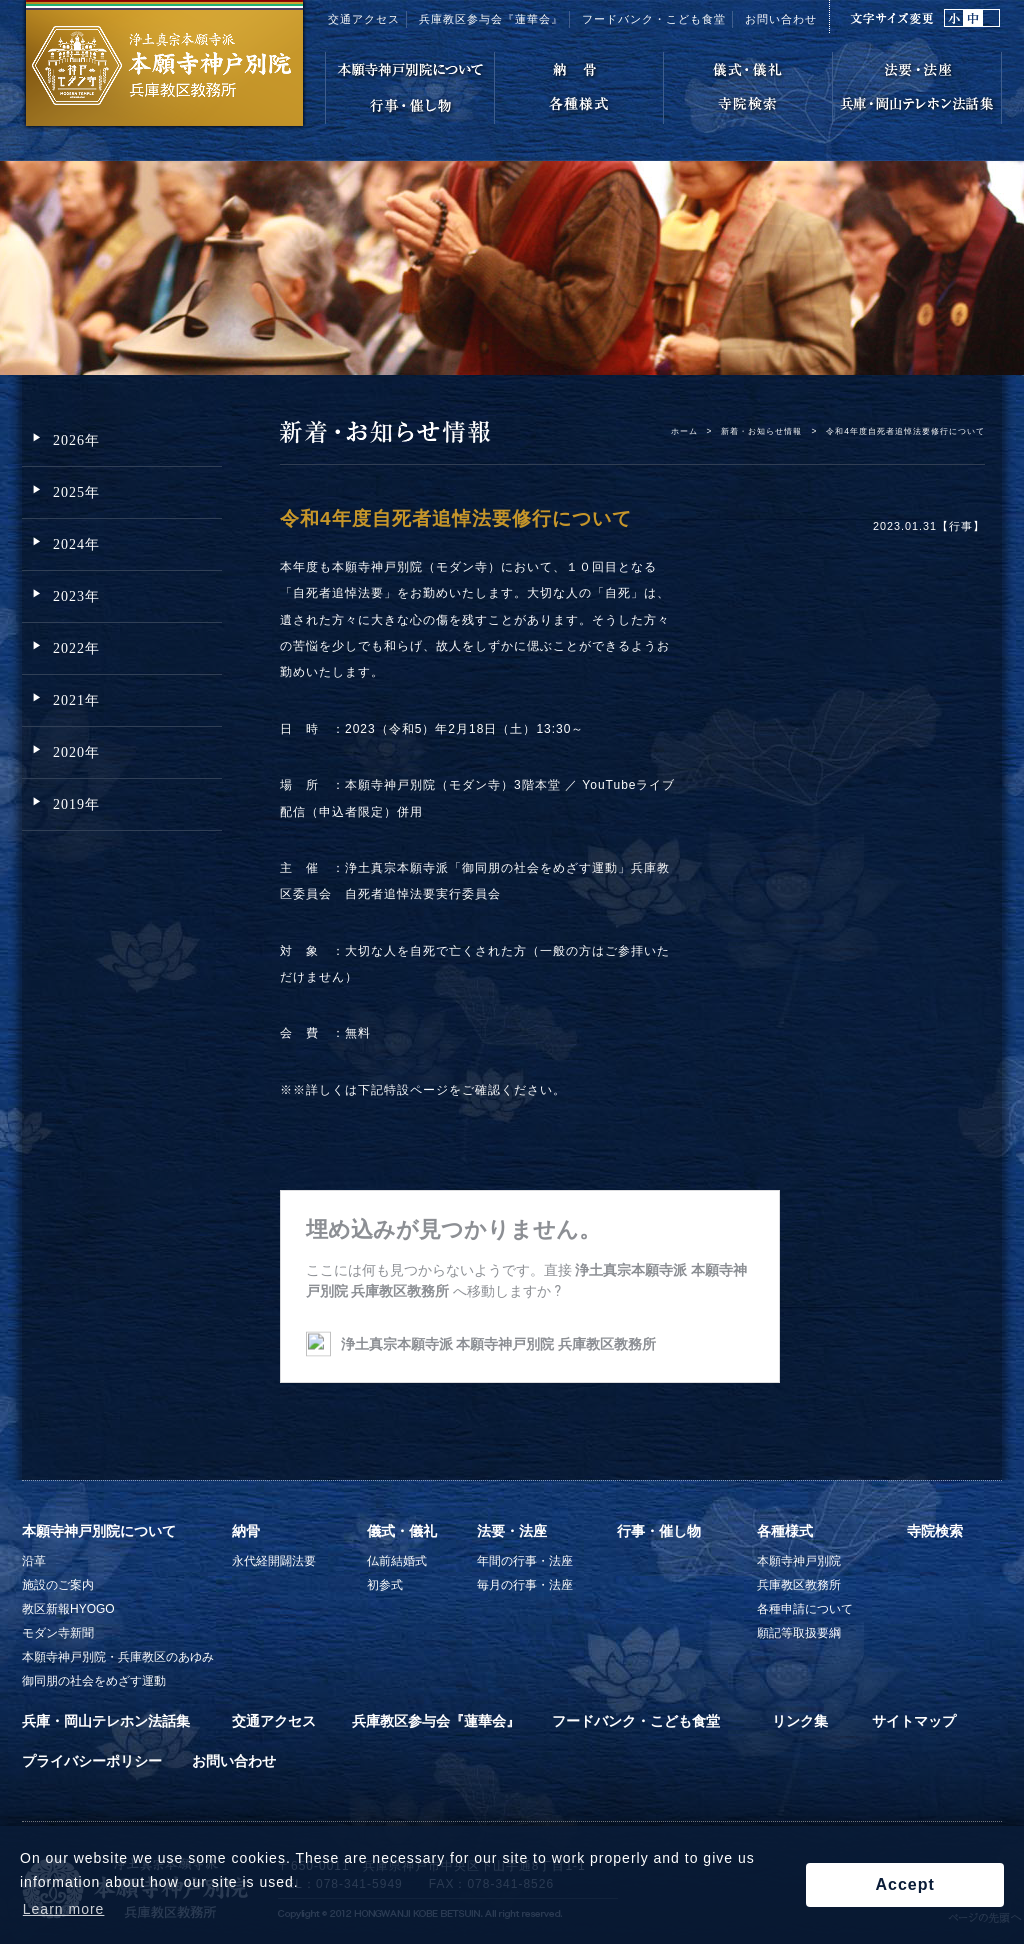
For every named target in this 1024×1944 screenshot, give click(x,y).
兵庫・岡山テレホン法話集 (106, 1721)
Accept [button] (904, 1884)
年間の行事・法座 (525, 1561)
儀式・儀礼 (402, 1531)
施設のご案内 (58, 1585)
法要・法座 (512, 1531)
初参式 (385, 1585)
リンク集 (800, 1721)
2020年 (76, 752)
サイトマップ (914, 1721)
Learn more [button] (64, 1909)
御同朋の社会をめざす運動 (94, 1681)
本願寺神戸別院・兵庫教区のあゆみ (118, 1657)
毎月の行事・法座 (525, 1585)
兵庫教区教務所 (799, 1585)
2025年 (76, 492)
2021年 (76, 700)
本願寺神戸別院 (799, 1561)
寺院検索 (935, 1531)
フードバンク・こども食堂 (654, 19)
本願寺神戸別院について (99, 1531)
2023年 (76, 596)
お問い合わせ (781, 19)
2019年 (76, 804)
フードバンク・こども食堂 (636, 1721)
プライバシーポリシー (92, 1761)
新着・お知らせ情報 (761, 431)
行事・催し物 (659, 1531)
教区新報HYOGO (68, 1609)
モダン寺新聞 (58, 1633)
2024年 (76, 544)
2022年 (76, 648)
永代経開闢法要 (274, 1561)
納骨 (246, 1531)
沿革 (34, 1561)
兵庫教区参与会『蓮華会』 (491, 19)
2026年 (76, 440)
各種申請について (805, 1609)
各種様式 (785, 1531)
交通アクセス (364, 19)
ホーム (684, 431)
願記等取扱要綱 (799, 1633)
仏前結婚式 (397, 1561)
